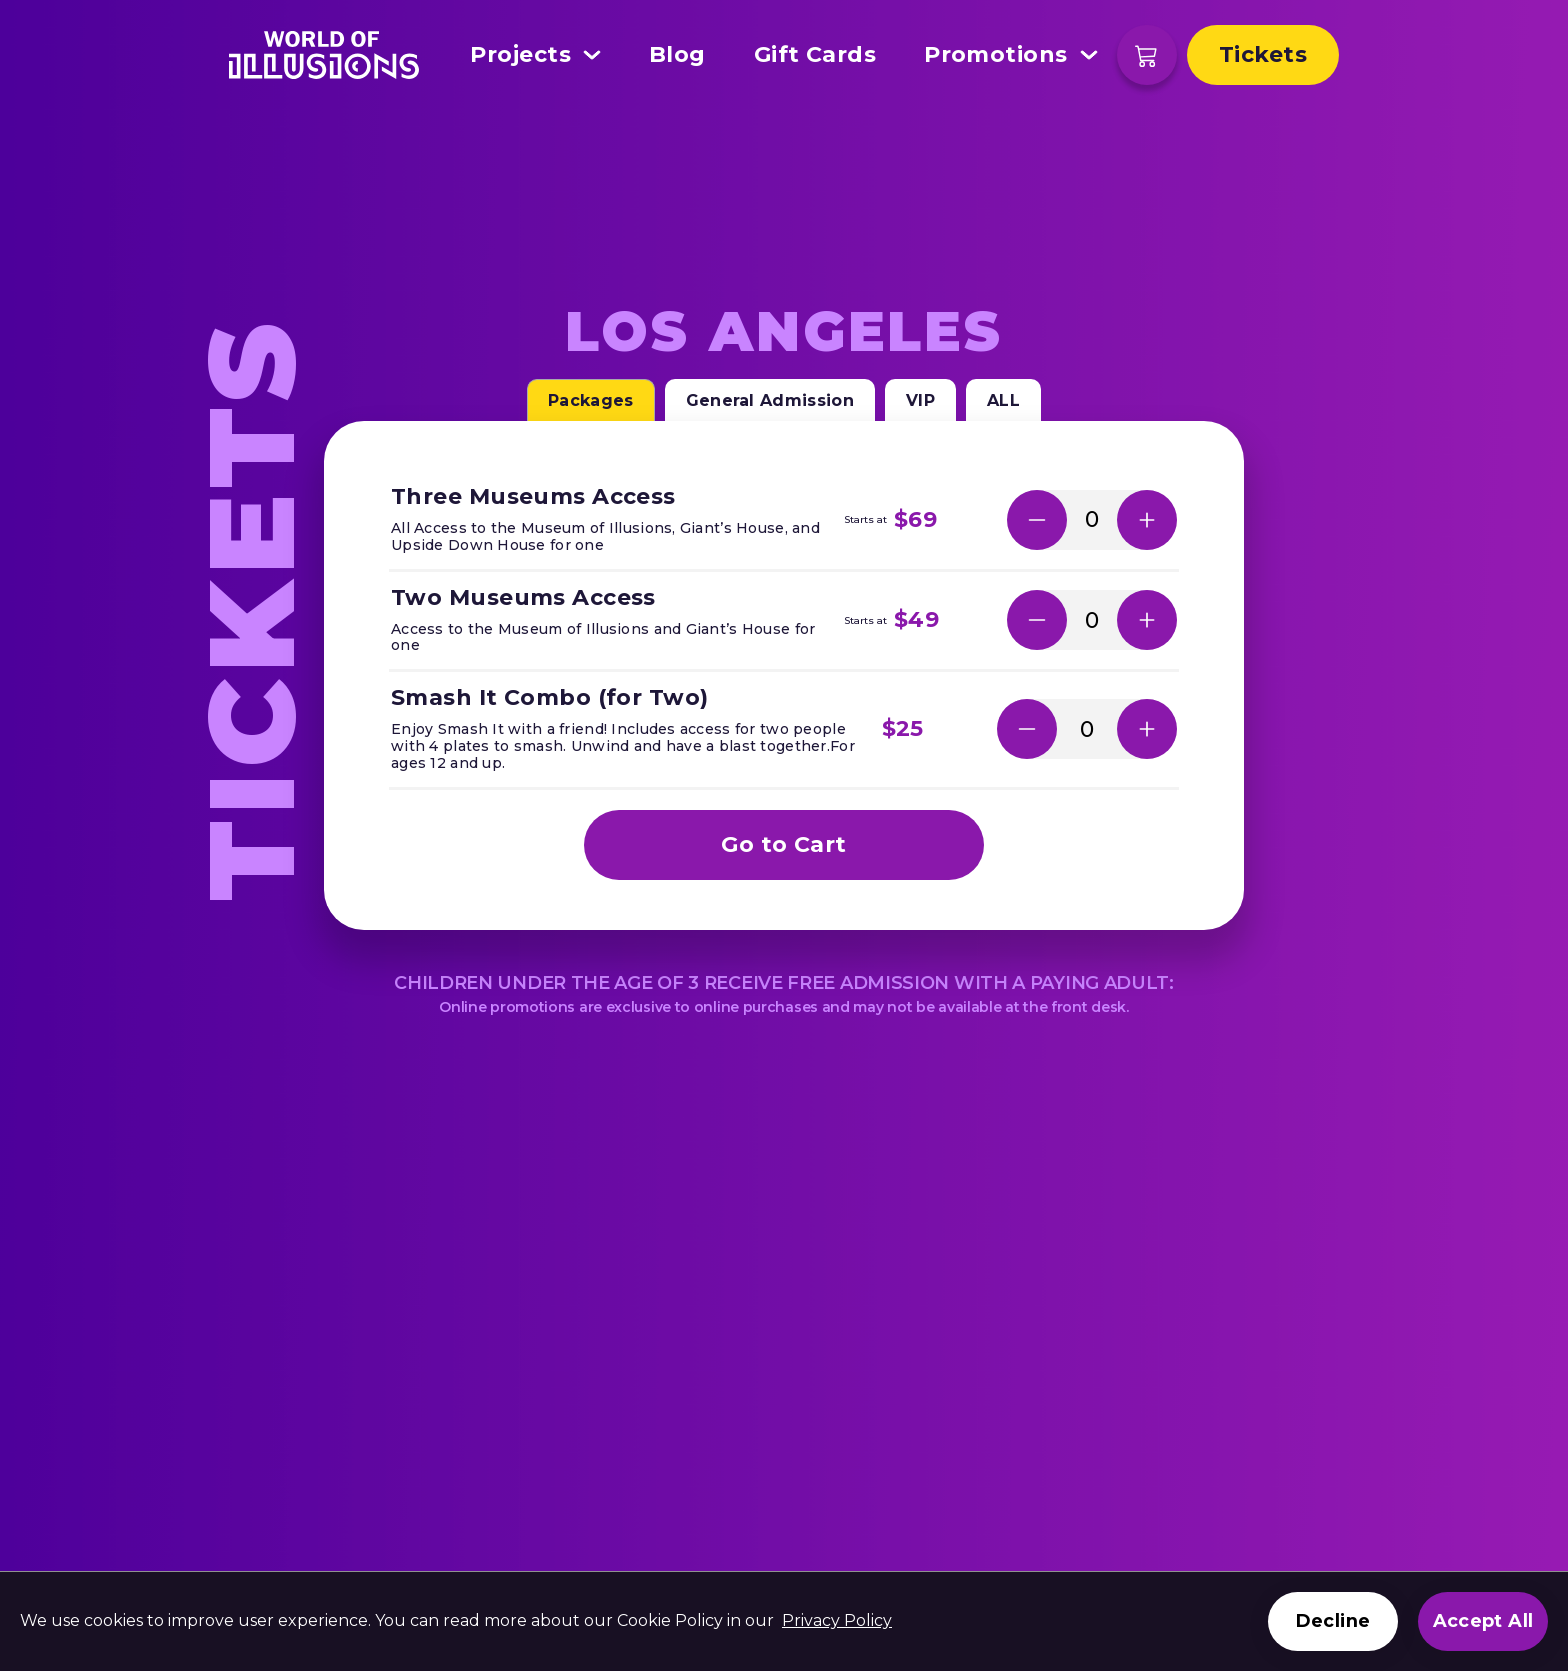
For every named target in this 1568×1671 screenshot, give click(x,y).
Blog (677, 55)
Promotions (1010, 55)
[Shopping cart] (1147, 55)
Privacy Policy (837, 1620)
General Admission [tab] (770, 400)
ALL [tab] (1003, 400)
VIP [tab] (920, 400)
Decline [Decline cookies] (1333, 1621)
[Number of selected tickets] (1092, 519)
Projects (535, 55)
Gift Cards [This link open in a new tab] (815, 55)
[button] (1037, 520)
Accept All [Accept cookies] (1483, 1621)
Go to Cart (783, 844)
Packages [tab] (591, 400)
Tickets (1263, 54)
